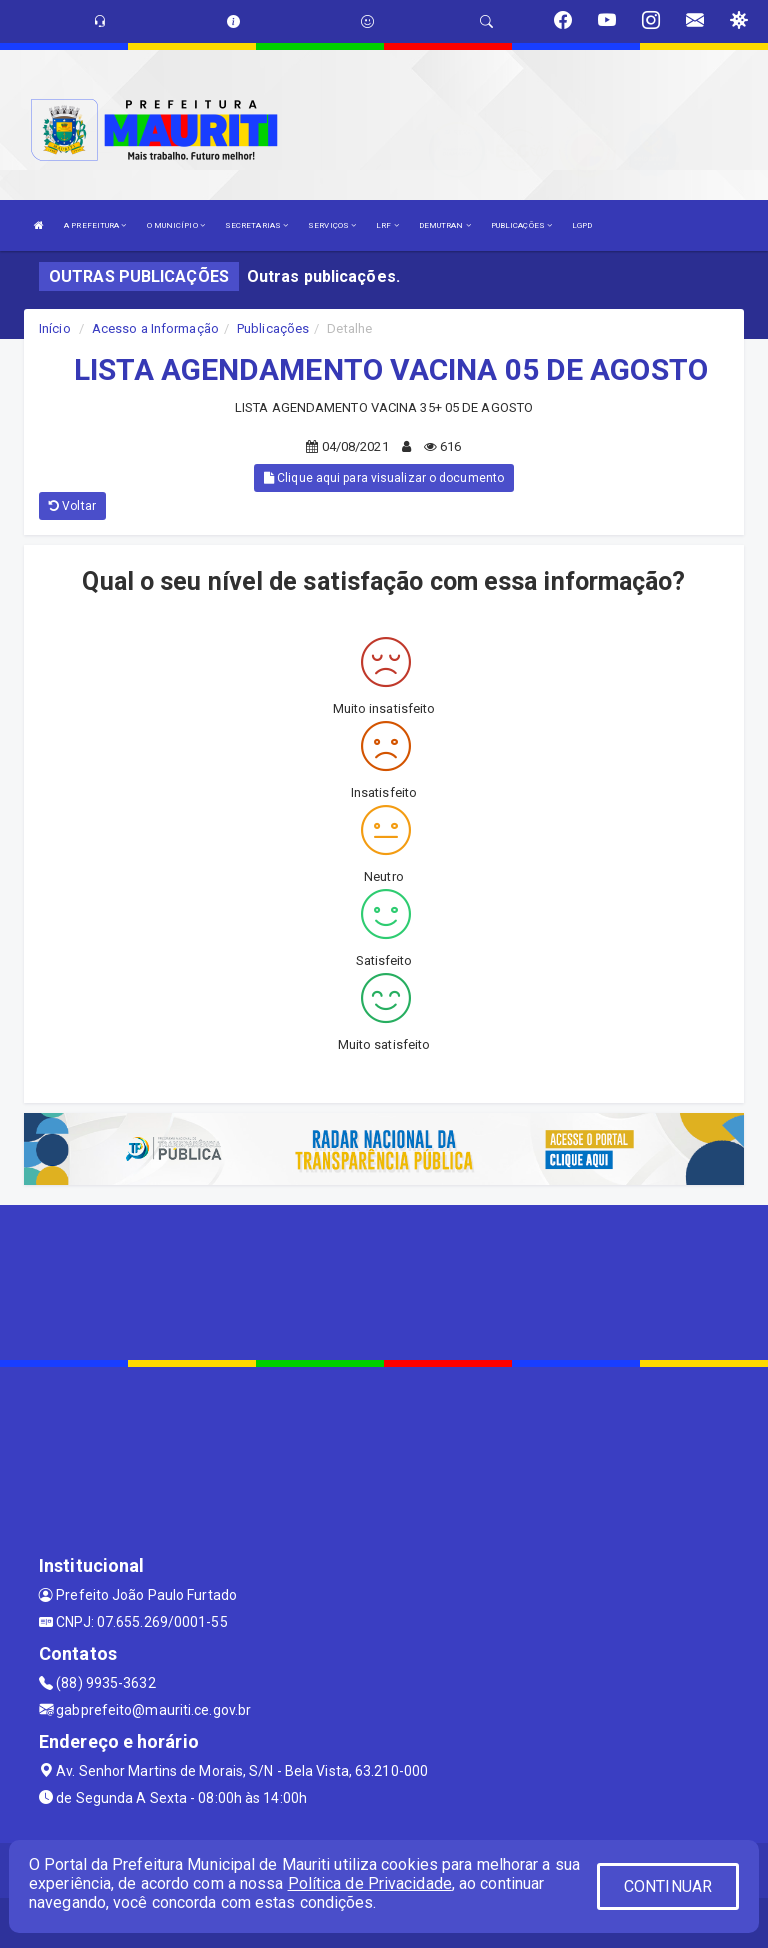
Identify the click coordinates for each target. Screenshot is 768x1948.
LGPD (582, 225)
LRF (387, 225)
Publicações (273, 328)
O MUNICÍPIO (176, 225)
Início (55, 328)
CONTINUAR (668, 1886)
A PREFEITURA (95, 225)
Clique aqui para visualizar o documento (384, 478)
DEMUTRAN (445, 225)
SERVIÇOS (332, 225)
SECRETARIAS (256, 225)
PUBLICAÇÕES (521, 225)
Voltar (72, 506)
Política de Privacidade (370, 1883)
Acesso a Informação (155, 328)
